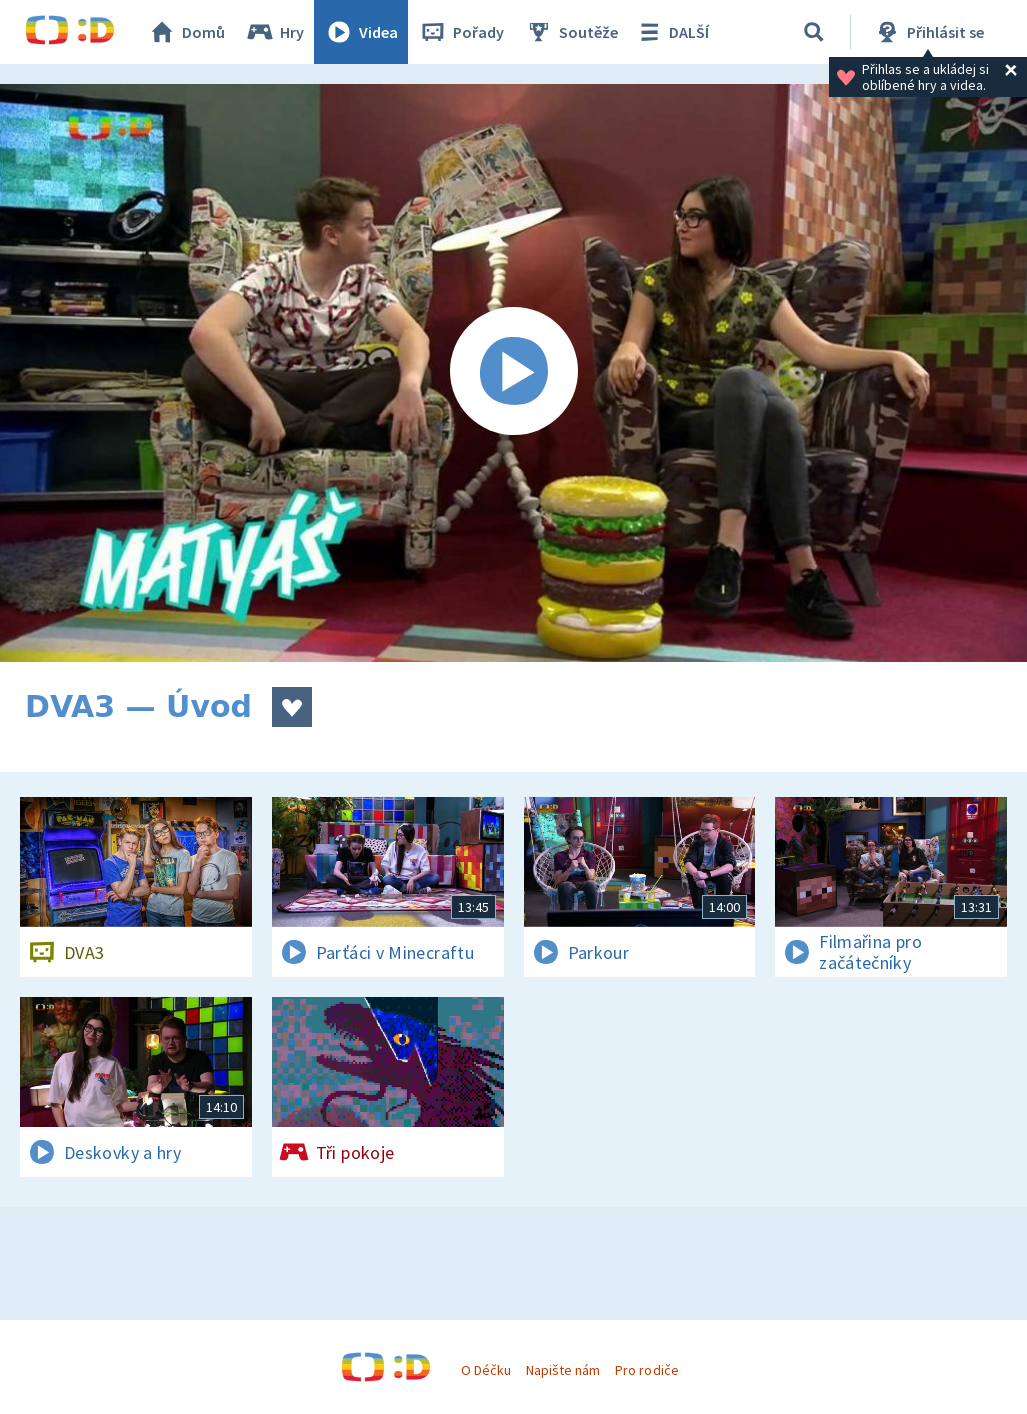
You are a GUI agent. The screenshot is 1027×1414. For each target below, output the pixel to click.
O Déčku (486, 1370)
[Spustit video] (513, 373)
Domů (186, 32)
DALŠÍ (671, 32)
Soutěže (571, 32)
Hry (274, 32)
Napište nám (563, 1370)
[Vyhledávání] (814, 32)
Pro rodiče (646, 1370)
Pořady (461, 32)
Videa (361, 32)
